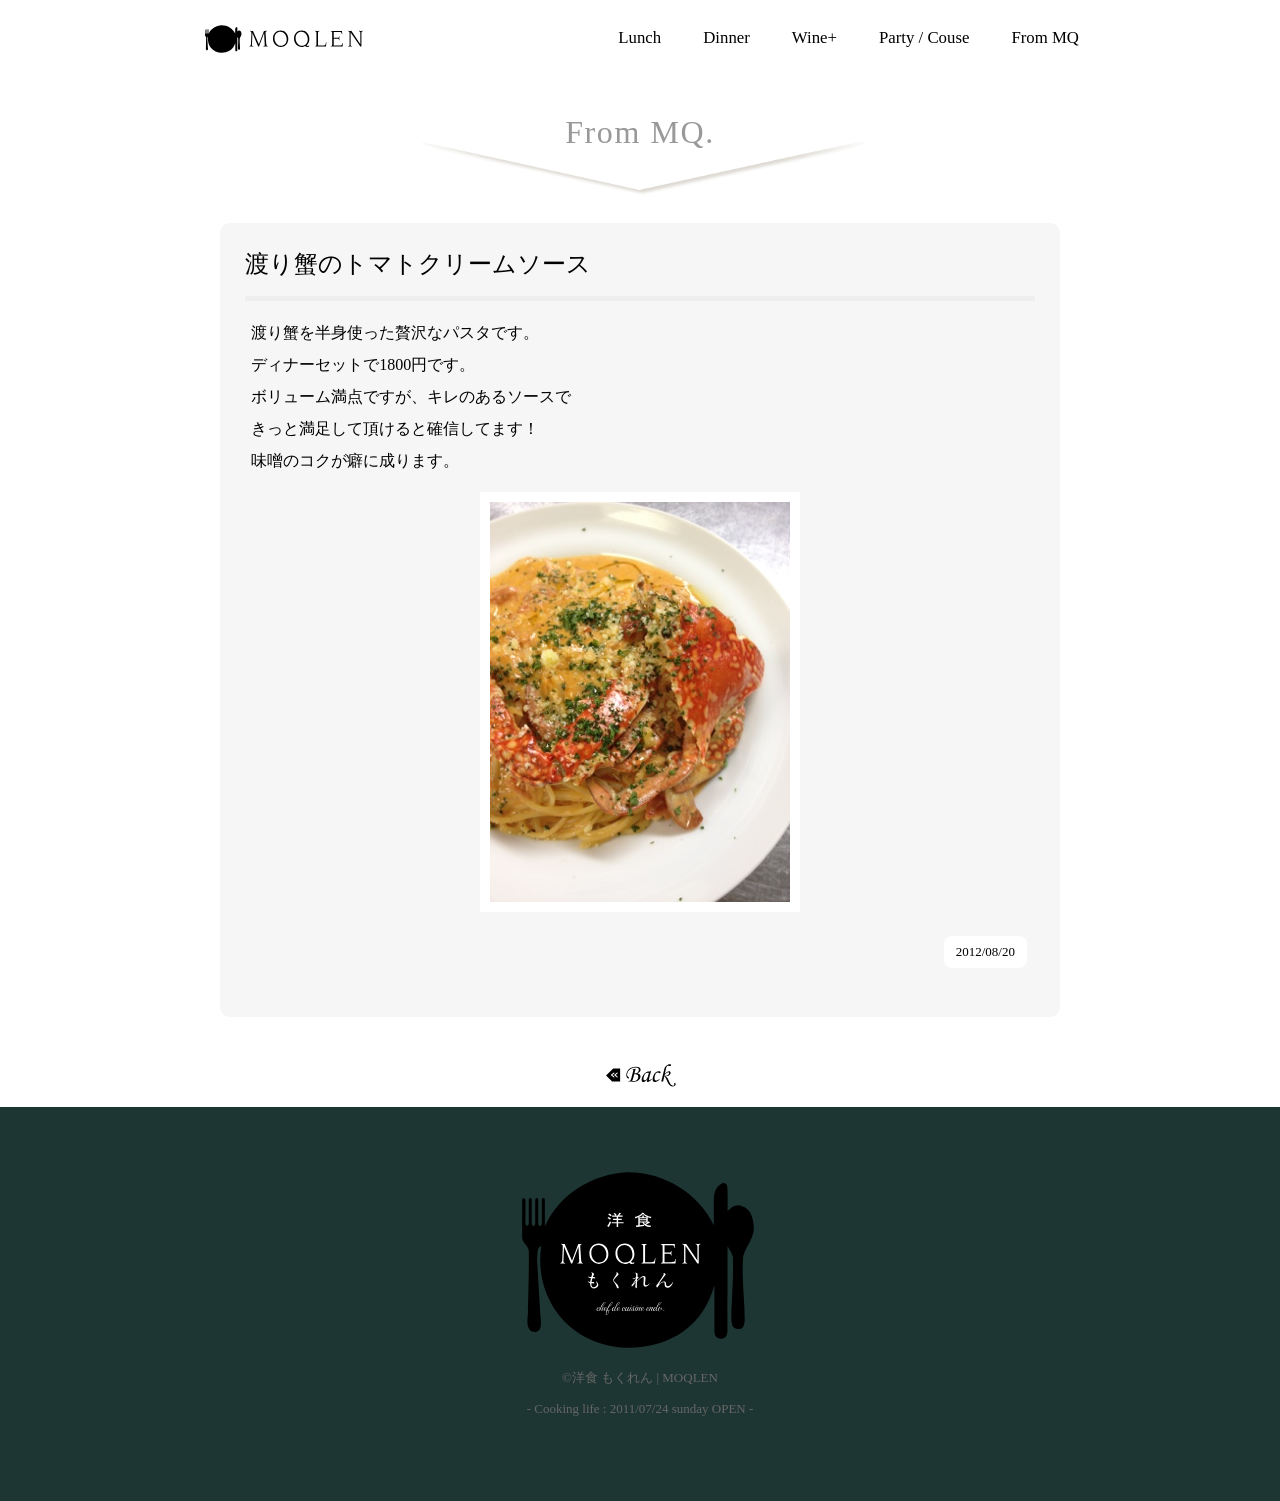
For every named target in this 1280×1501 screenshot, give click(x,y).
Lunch (639, 37)
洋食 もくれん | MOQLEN (284, 45)
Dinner (726, 37)
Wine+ (814, 37)
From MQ (1045, 37)
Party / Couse (924, 37)
